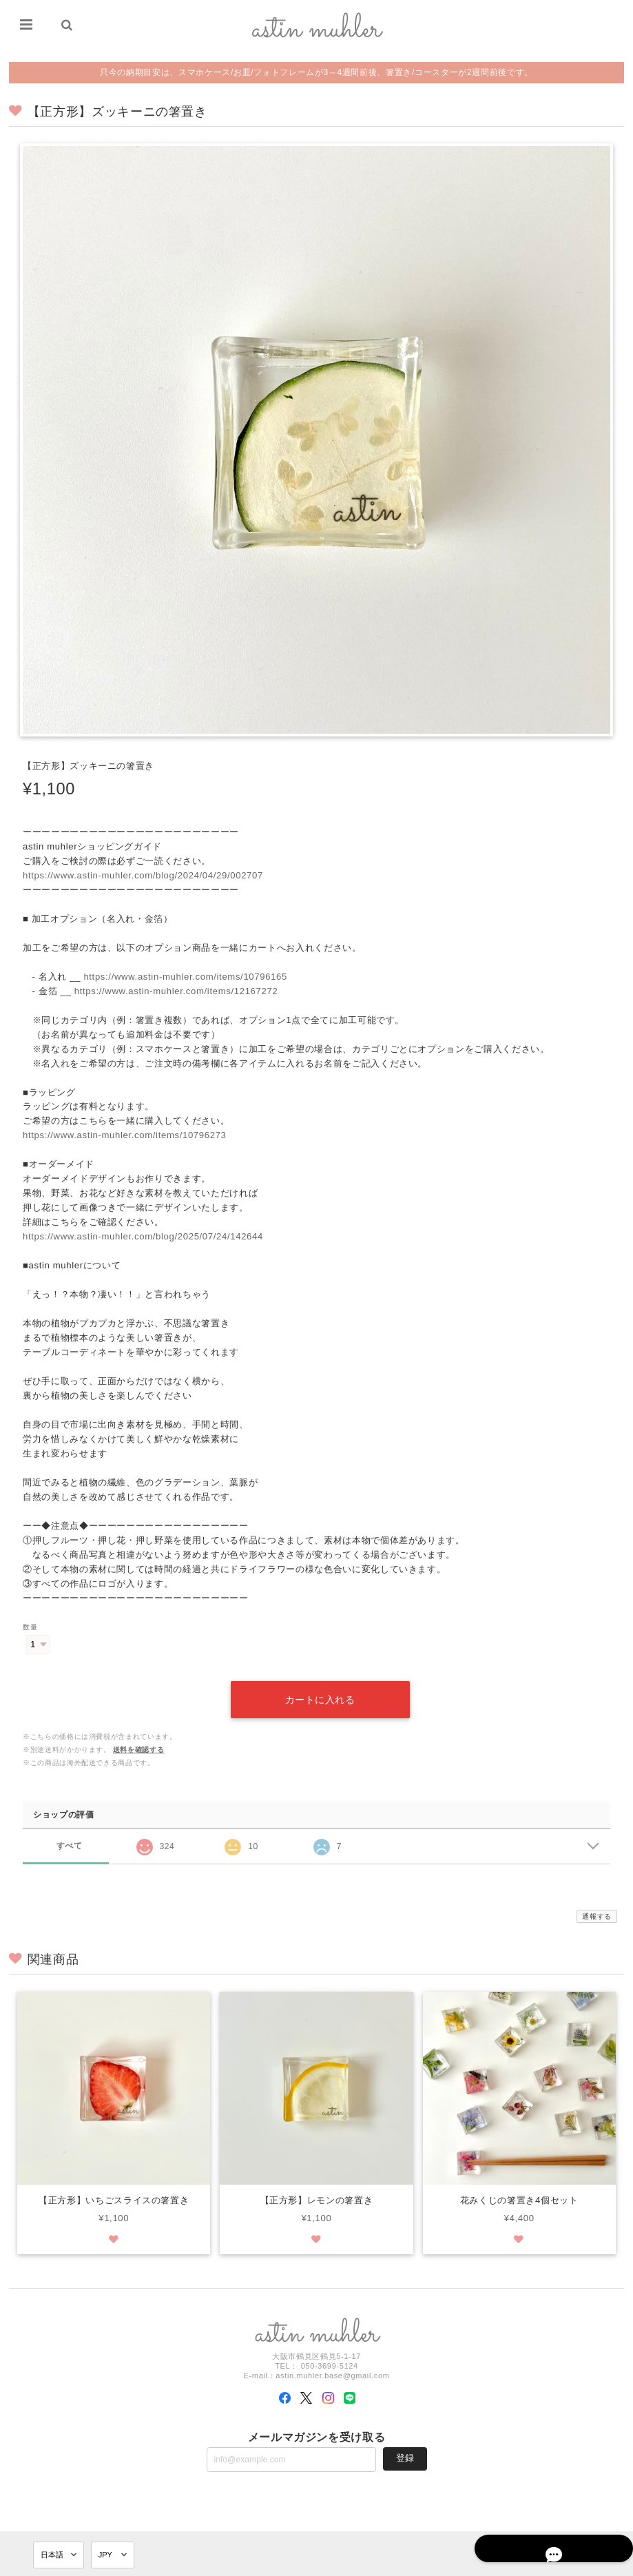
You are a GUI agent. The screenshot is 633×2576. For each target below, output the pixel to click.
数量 (30, 1627)
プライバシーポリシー (472, 2564)
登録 (405, 2442)
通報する (597, 1900)
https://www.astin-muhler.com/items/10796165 (185, 976)
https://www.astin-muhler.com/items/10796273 (125, 1135)
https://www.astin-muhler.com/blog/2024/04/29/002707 (143, 875)
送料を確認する (139, 1733)
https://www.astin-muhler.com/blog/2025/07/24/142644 (143, 1236)
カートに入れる (320, 1683)
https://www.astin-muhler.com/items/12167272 (176, 991)
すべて (69, 1828)
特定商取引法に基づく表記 (559, 2564)
